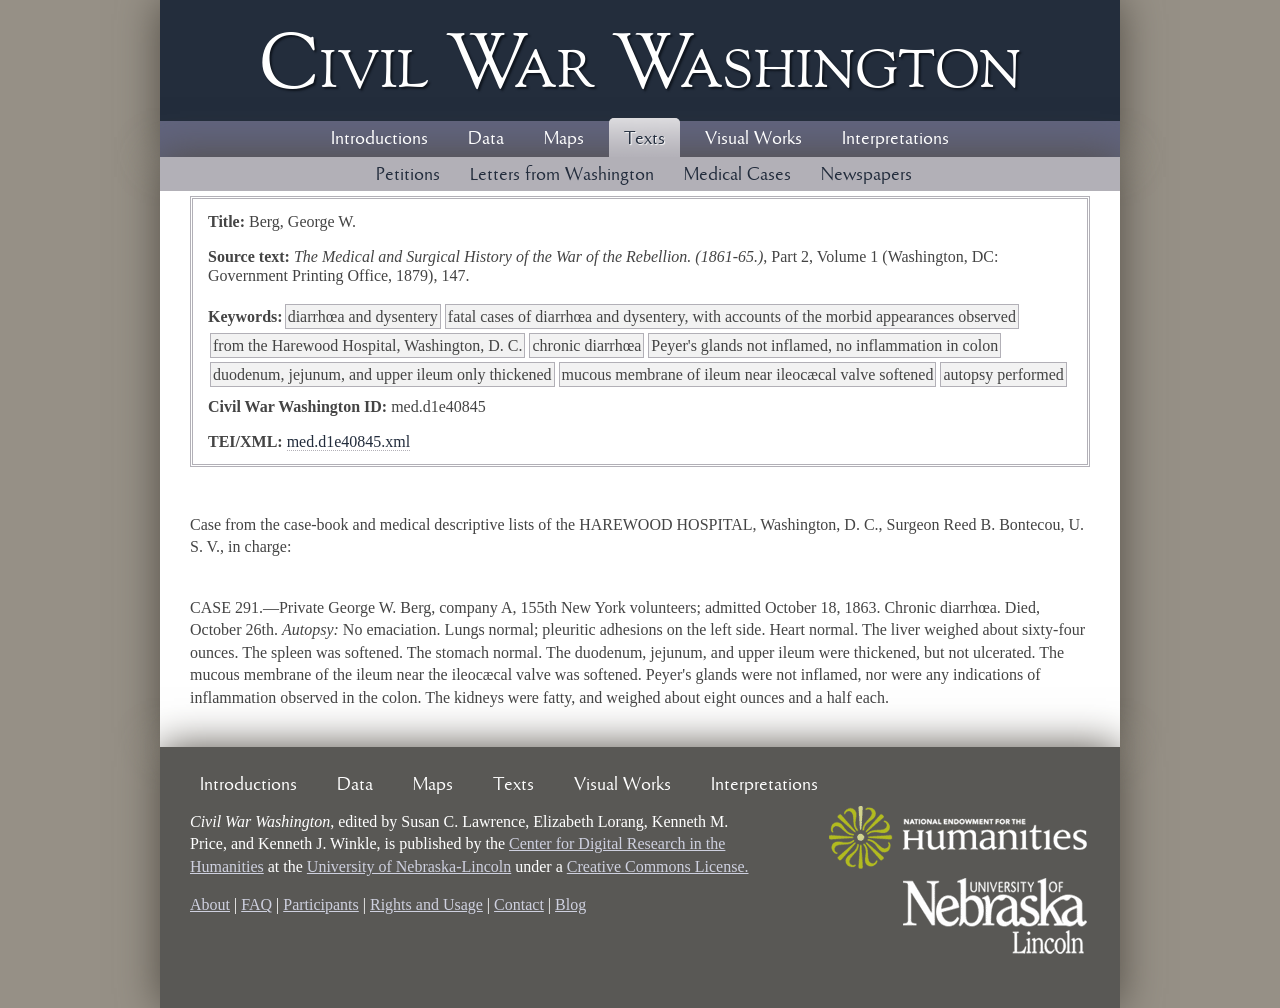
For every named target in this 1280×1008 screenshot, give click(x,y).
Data (486, 139)
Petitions (408, 175)
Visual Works (753, 139)
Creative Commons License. (658, 866)
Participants (321, 904)
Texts (644, 139)
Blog (570, 904)
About (210, 904)
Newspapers (866, 175)
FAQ (256, 904)
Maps (564, 139)
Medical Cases (737, 175)
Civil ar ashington (640, 60)
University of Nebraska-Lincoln (409, 866)
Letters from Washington (562, 175)
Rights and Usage (426, 904)
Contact (519, 904)
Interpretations (895, 139)
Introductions (379, 139)
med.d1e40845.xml (349, 441)
